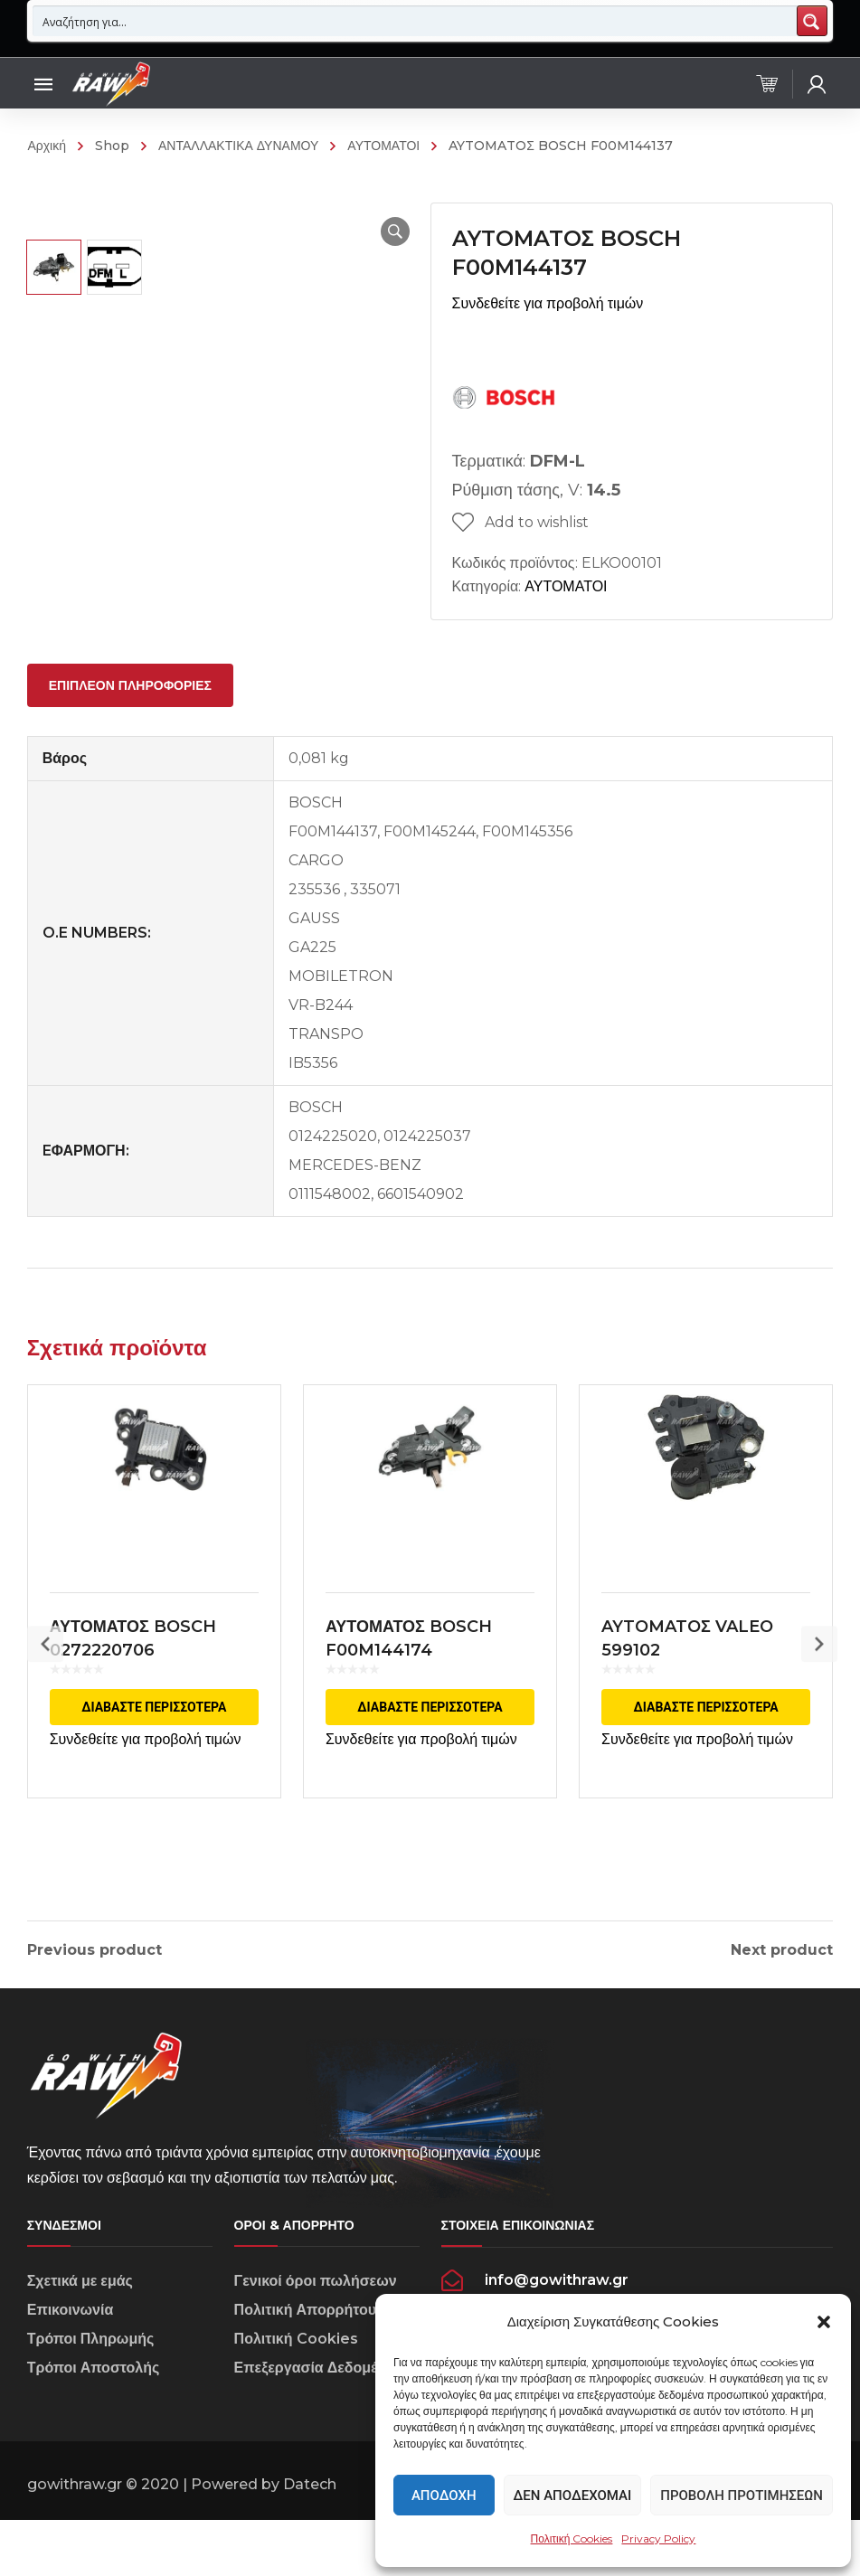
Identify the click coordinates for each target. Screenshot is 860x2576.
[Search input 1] (416, 21)
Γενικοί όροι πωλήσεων (315, 2343)
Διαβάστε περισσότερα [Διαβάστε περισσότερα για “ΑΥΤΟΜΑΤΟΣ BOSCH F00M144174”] (429, 1748)
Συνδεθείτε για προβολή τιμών (548, 303)
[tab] (130, 713)
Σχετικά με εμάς (80, 2343)
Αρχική (46, 145)
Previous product (94, 1978)
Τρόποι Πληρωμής (91, 2401)
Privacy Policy (658, 2538)
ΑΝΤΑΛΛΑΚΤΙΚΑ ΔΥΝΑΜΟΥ (238, 145)
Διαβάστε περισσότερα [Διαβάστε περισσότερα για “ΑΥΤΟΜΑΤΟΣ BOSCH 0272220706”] (153, 1748)
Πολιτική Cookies (572, 2538)
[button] (824, 2322)
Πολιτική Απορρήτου (305, 2372)
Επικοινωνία (70, 2372)
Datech (309, 2545)
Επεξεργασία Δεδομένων (320, 2430)
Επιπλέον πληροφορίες (130, 713)
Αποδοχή (444, 2495)
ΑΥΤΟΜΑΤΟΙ (383, 145)
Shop (112, 145)
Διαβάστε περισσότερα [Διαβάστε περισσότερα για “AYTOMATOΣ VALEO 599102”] (706, 1748)
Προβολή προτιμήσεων (741, 2495)
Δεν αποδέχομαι (573, 2495)
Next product (782, 1978)
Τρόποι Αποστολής (93, 2430)
